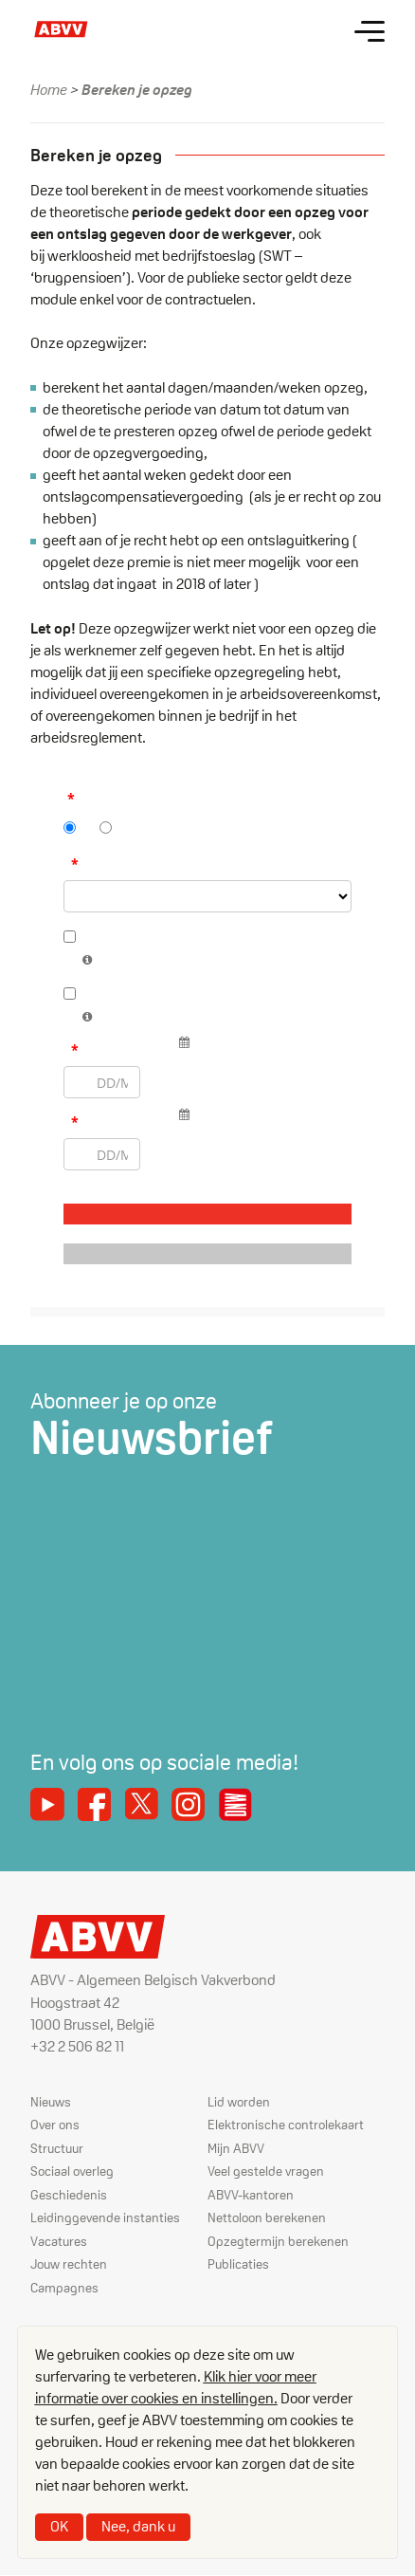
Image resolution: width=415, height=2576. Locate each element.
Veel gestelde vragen (266, 2171)
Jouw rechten (68, 2263)
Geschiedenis (68, 2194)
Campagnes (64, 2287)
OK (59, 2526)
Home (48, 90)
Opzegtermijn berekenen (278, 2241)
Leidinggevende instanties (105, 2217)
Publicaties (238, 2263)
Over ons (55, 2124)
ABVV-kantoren (251, 2194)
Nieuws (50, 2101)
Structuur (56, 2148)
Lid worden (239, 2101)
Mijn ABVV (236, 2148)
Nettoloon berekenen (267, 2217)
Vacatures (58, 2241)
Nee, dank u (138, 2526)
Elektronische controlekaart (286, 2124)
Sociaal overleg (72, 2171)
